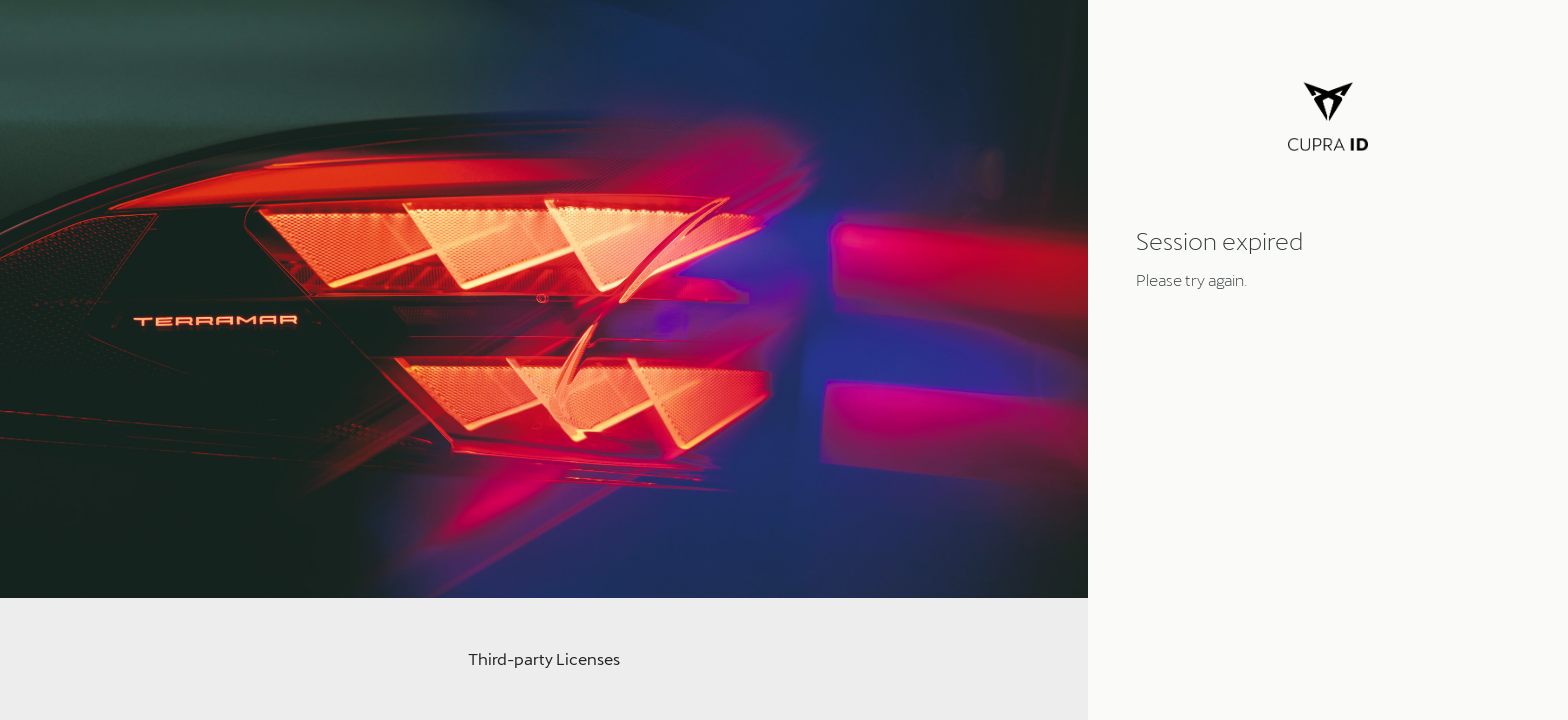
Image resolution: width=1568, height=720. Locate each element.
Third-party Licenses (544, 658)
